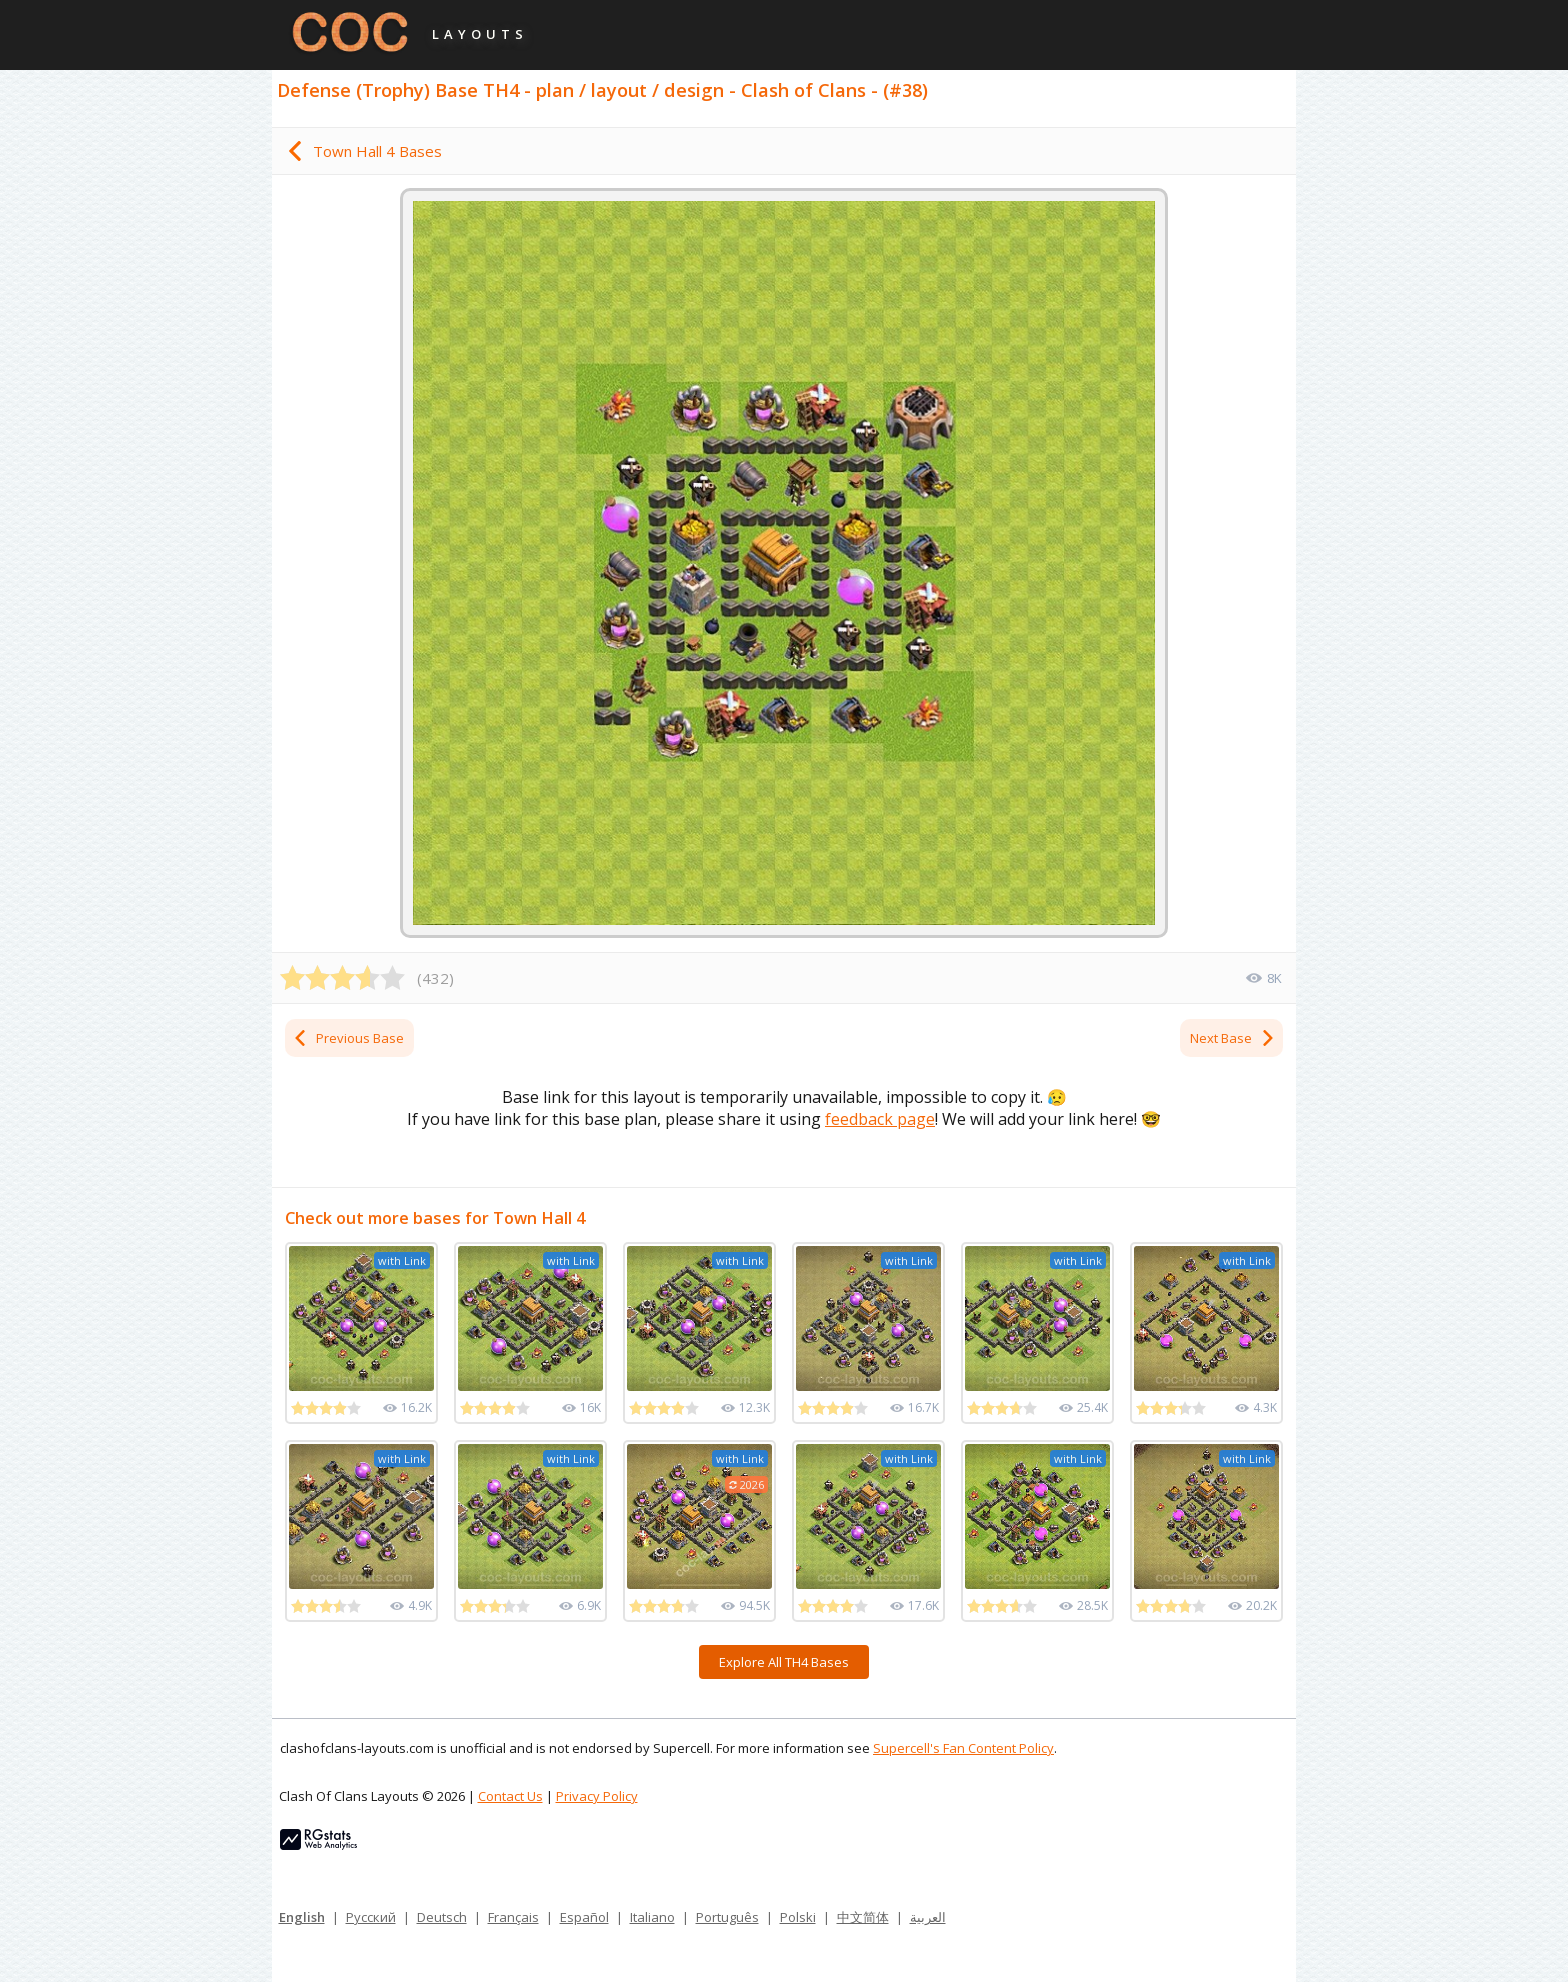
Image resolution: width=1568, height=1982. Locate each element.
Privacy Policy (597, 1796)
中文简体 (863, 1917)
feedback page (880, 1119)
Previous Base (348, 1038)
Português (727, 1917)
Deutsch (442, 1917)
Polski (798, 1917)
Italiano (652, 1917)
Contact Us (510, 1796)
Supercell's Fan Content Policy (963, 1748)
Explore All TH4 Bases (784, 1662)
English (302, 1917)
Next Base (1233, 1038)
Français (513, 1917)
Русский (371, 1917)
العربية (928, 1917)
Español (584, 1917)
